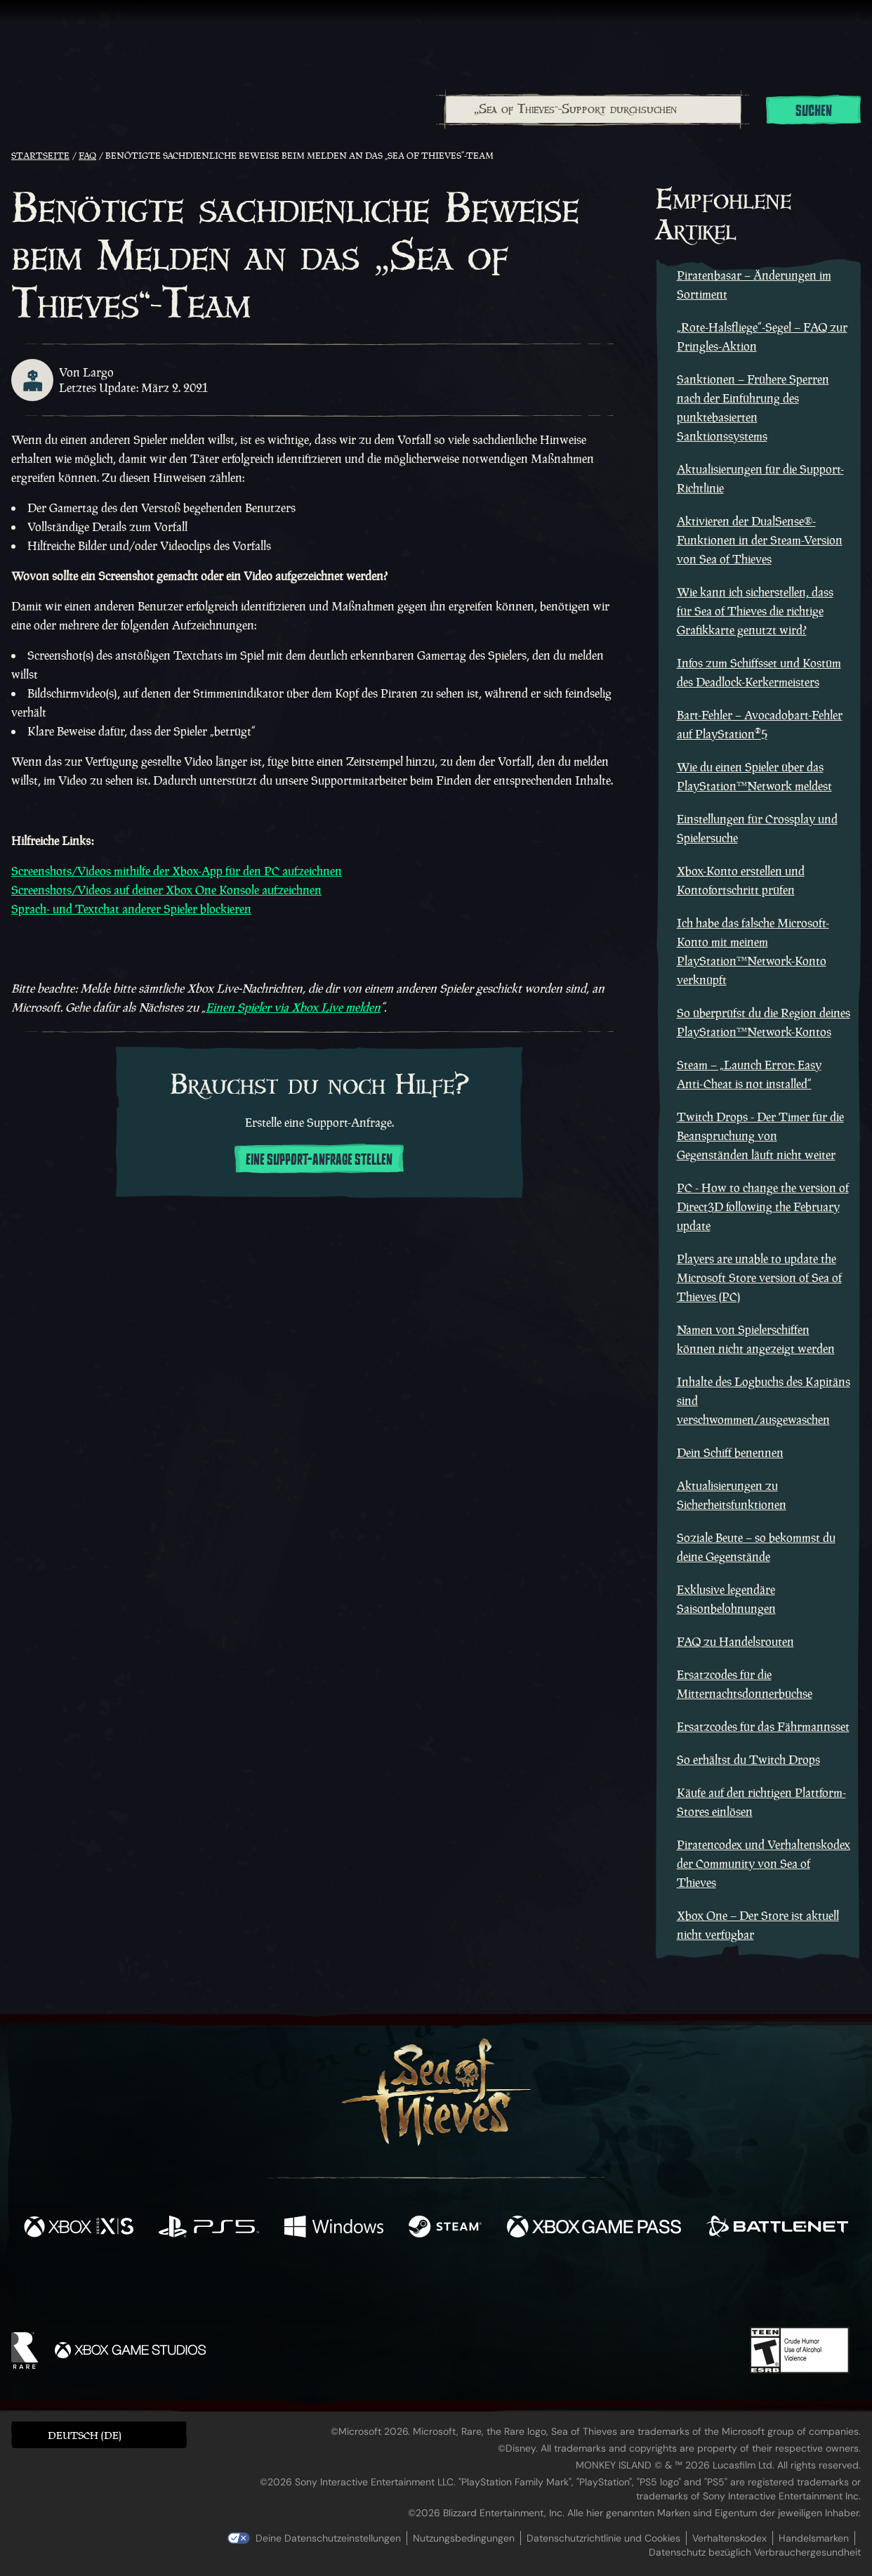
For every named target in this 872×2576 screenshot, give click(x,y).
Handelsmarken (814, 2538)
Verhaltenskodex (729, 2538)
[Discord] (492, 2289)
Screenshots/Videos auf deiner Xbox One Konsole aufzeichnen (166, 890)
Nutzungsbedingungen (464, 2538)
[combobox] (592, 109)
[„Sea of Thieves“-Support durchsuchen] (593, 109)
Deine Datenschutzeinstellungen (328, 2538)
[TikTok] (532, 2287)
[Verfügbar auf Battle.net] (777, 2228)
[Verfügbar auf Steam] (445, 2228)
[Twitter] (332, 2286)
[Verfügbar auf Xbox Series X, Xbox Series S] (78, 2228)
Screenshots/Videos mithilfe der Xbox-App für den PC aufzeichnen (176, 871)
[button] (99, 2434)
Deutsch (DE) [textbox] (84, 2435)
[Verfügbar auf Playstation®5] (208, 2228)
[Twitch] (373, 2287)
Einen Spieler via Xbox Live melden (293, 1007)
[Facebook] (295, 2285)
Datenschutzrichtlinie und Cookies (603, 2538)
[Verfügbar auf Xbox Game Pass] (594, 2228)
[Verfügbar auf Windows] (334, 2228)
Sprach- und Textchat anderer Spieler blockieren (131, 909)
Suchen (813, 111)
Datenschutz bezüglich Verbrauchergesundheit (755, 2552)
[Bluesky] (571, 2289)
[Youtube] (432, 2286)
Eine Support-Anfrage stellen (319, 1159)
